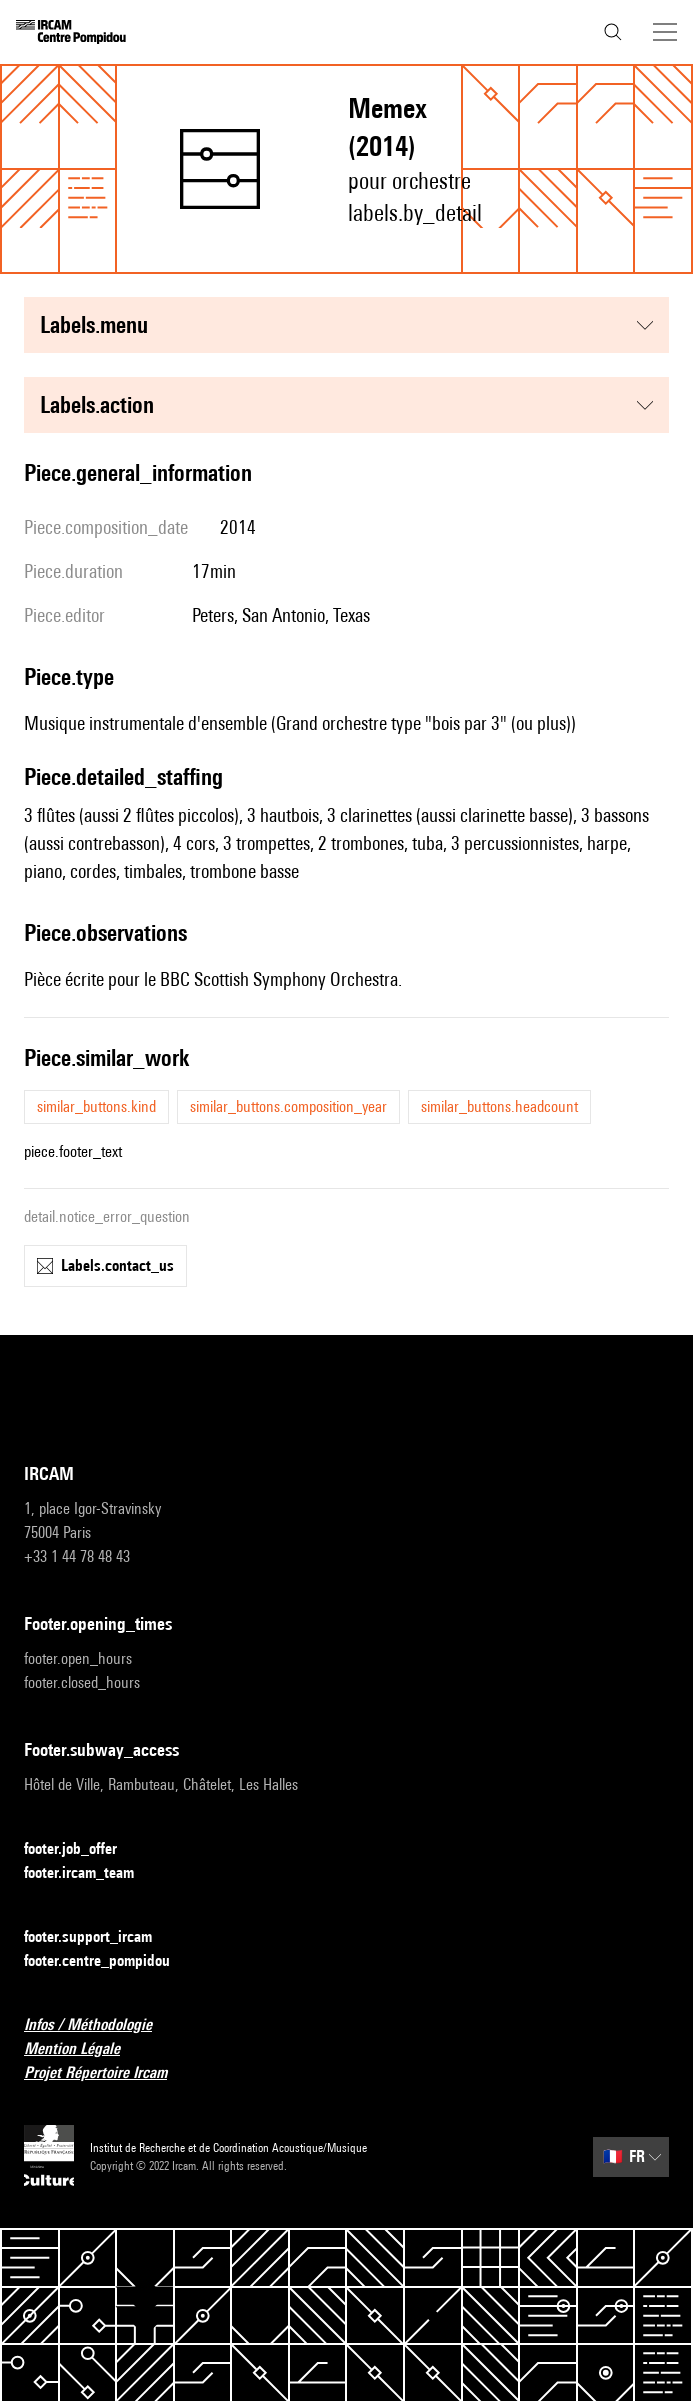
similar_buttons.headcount (499, 1106)
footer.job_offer (82, 1849)
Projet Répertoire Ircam (107, 2073)
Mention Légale (84, 2049)
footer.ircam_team (91, 1873)
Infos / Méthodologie (100, 2025)
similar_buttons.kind (96, 1106)
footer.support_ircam (100, 1937)
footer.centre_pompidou (109, 1961)
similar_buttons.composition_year (288, 1106)
